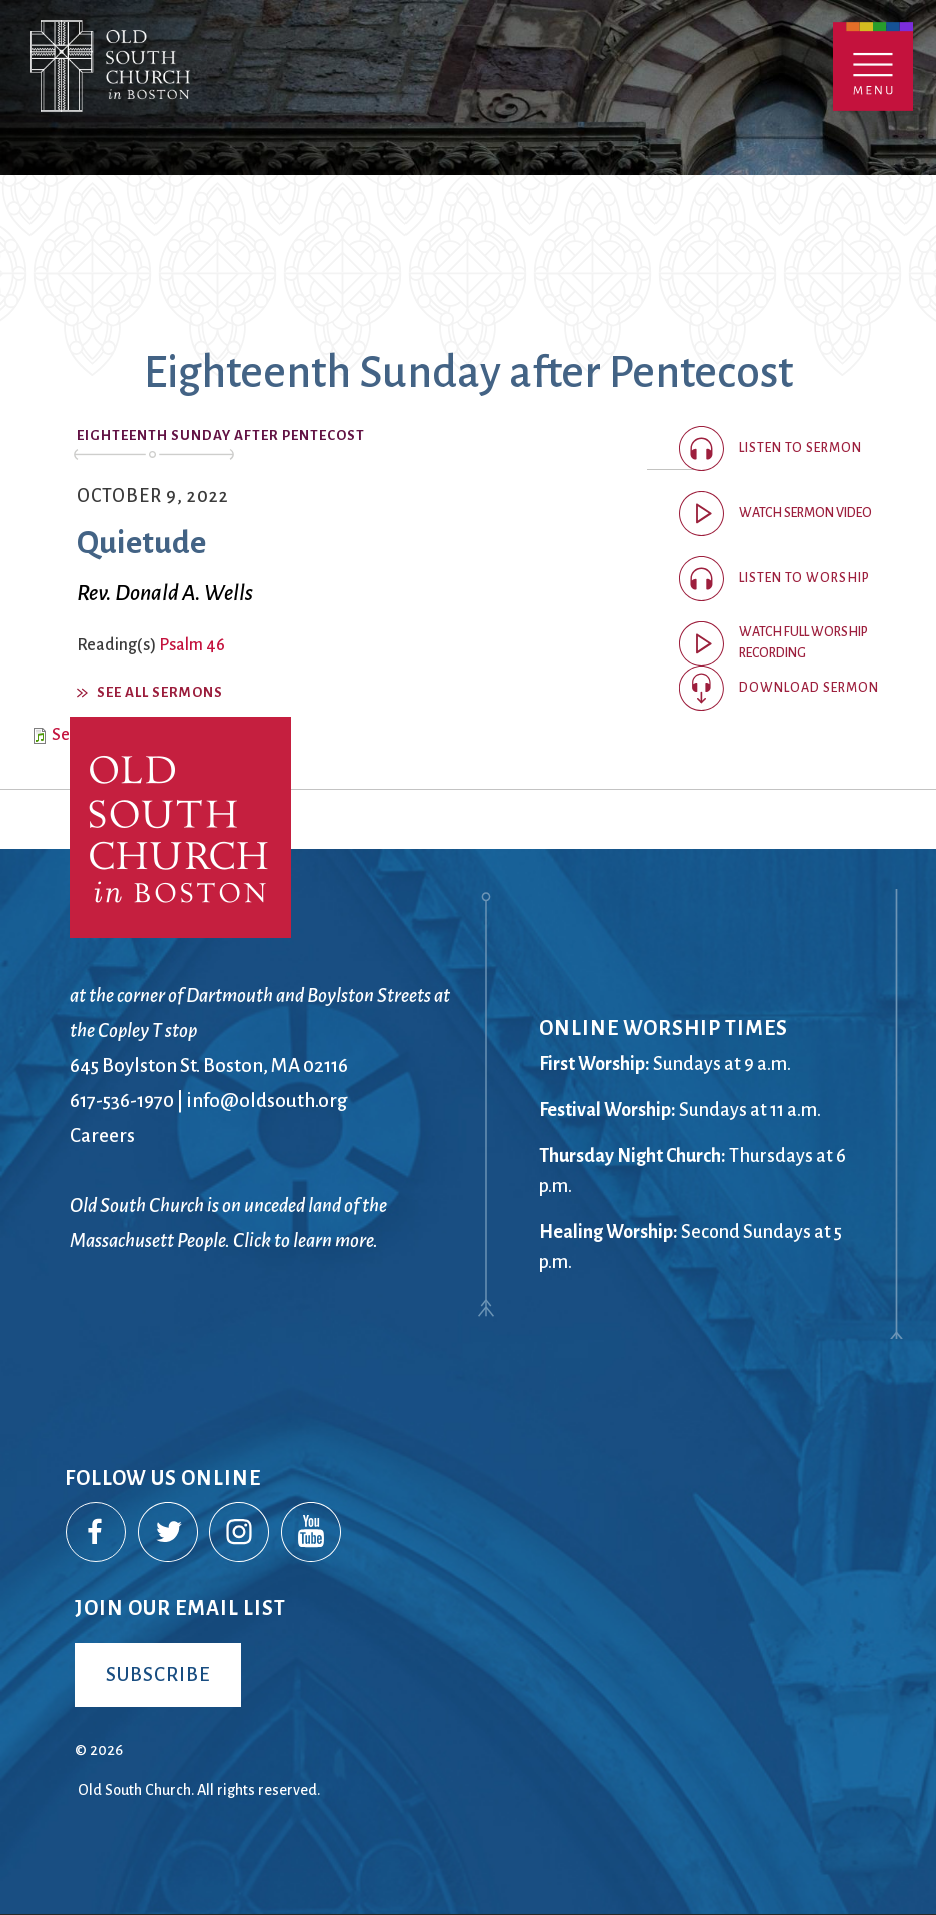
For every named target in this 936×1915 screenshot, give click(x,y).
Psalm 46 (192, 645)
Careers (102, 1135)
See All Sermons (160, 692)
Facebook (97, 1533)
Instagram (240, 1533)
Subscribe (158, 1674)
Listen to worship (804, 578)
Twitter (169, 1533)
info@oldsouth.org (267, 1100)
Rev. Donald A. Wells (165, 593)
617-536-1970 (122, 1100)
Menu (873, 66)
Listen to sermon (800, 448)
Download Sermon (809, 688)
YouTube (312, 1533)
